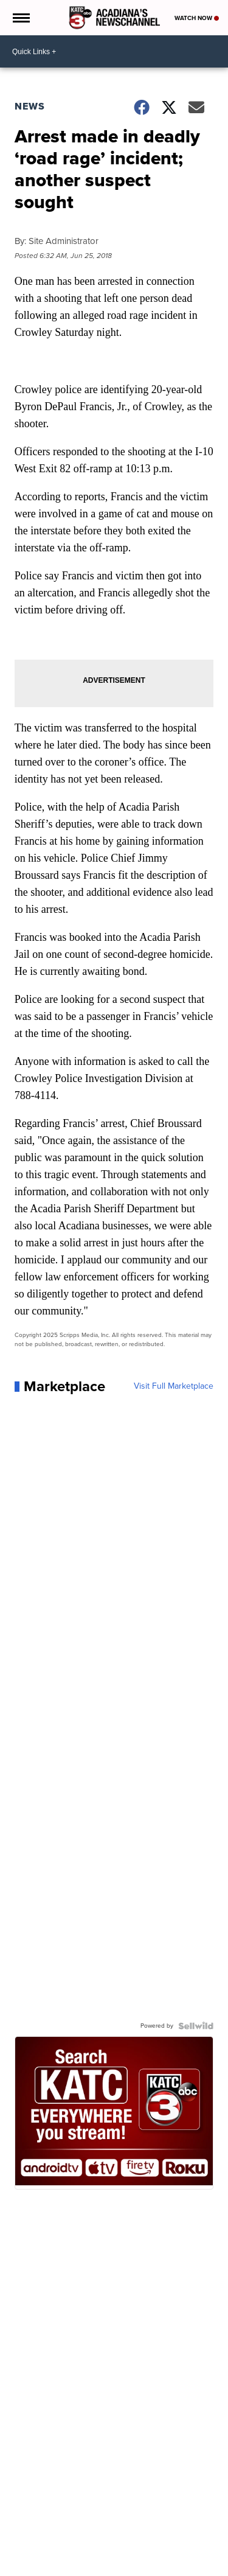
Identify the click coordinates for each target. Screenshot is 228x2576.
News (30, 106)
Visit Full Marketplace (173, 1386)
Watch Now (196, 18)
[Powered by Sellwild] (195, 2026)
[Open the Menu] (20, 17)
